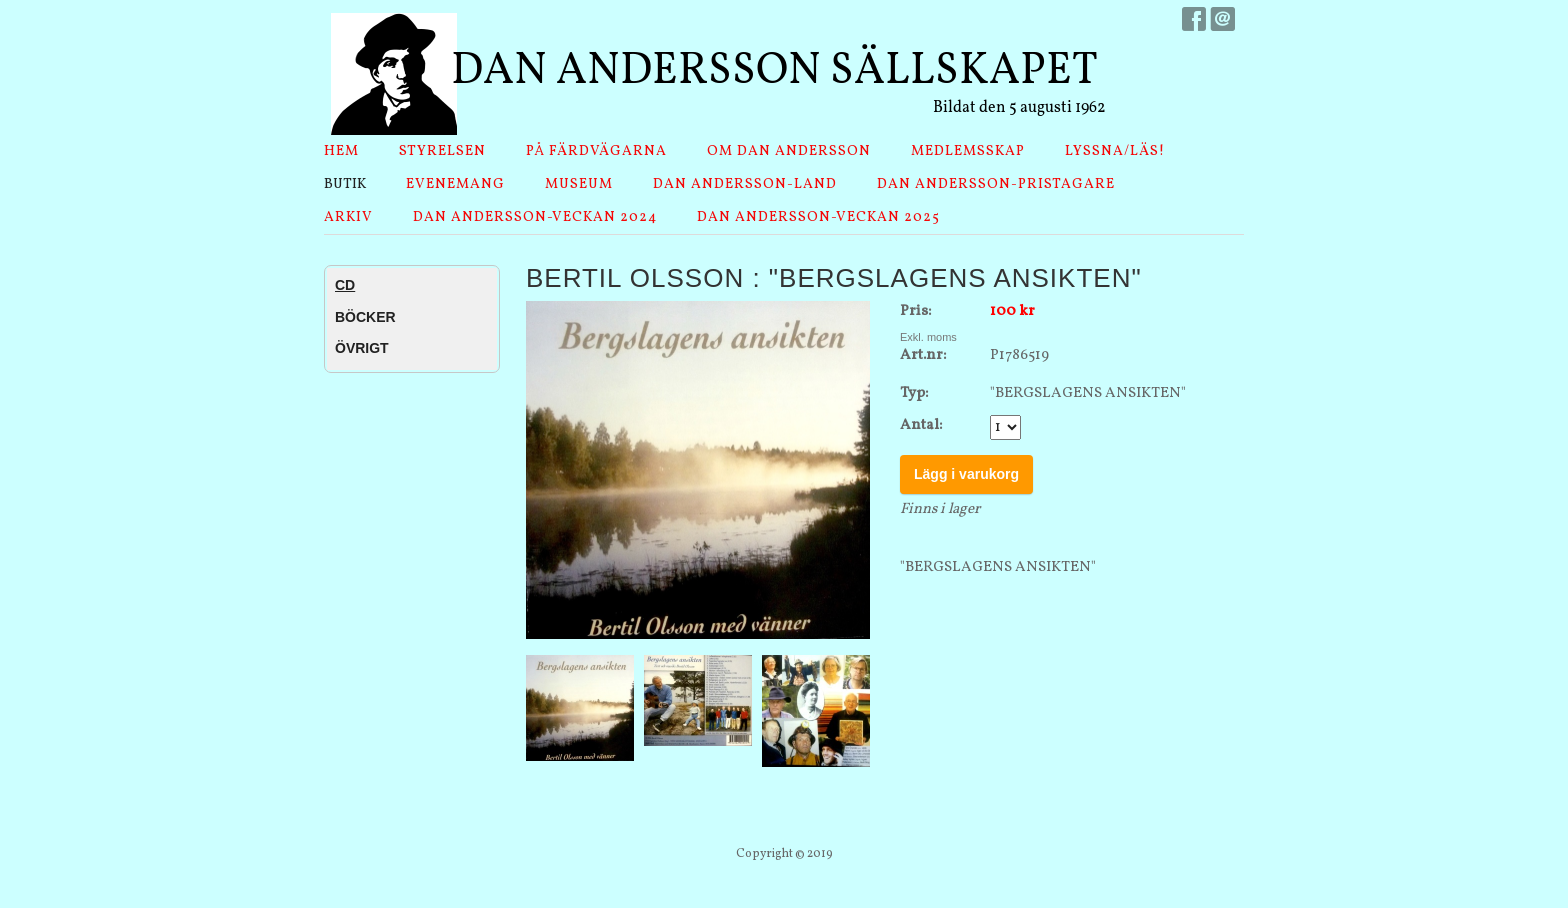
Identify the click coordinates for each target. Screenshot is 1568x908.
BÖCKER (365, 317)
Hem (341, 151)
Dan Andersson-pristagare (996, 184)
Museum (579, 184)
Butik (345, 184)
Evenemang (455, 184)
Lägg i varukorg (966, 474)
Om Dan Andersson (789, 151)
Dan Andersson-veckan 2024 (535, 217)
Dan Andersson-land (745, 184)
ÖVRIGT (362, 348)
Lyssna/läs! (1115, 151)
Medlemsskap (968, 151)
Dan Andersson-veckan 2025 (818, 217)
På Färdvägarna (596, 151)
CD (345, 285)
